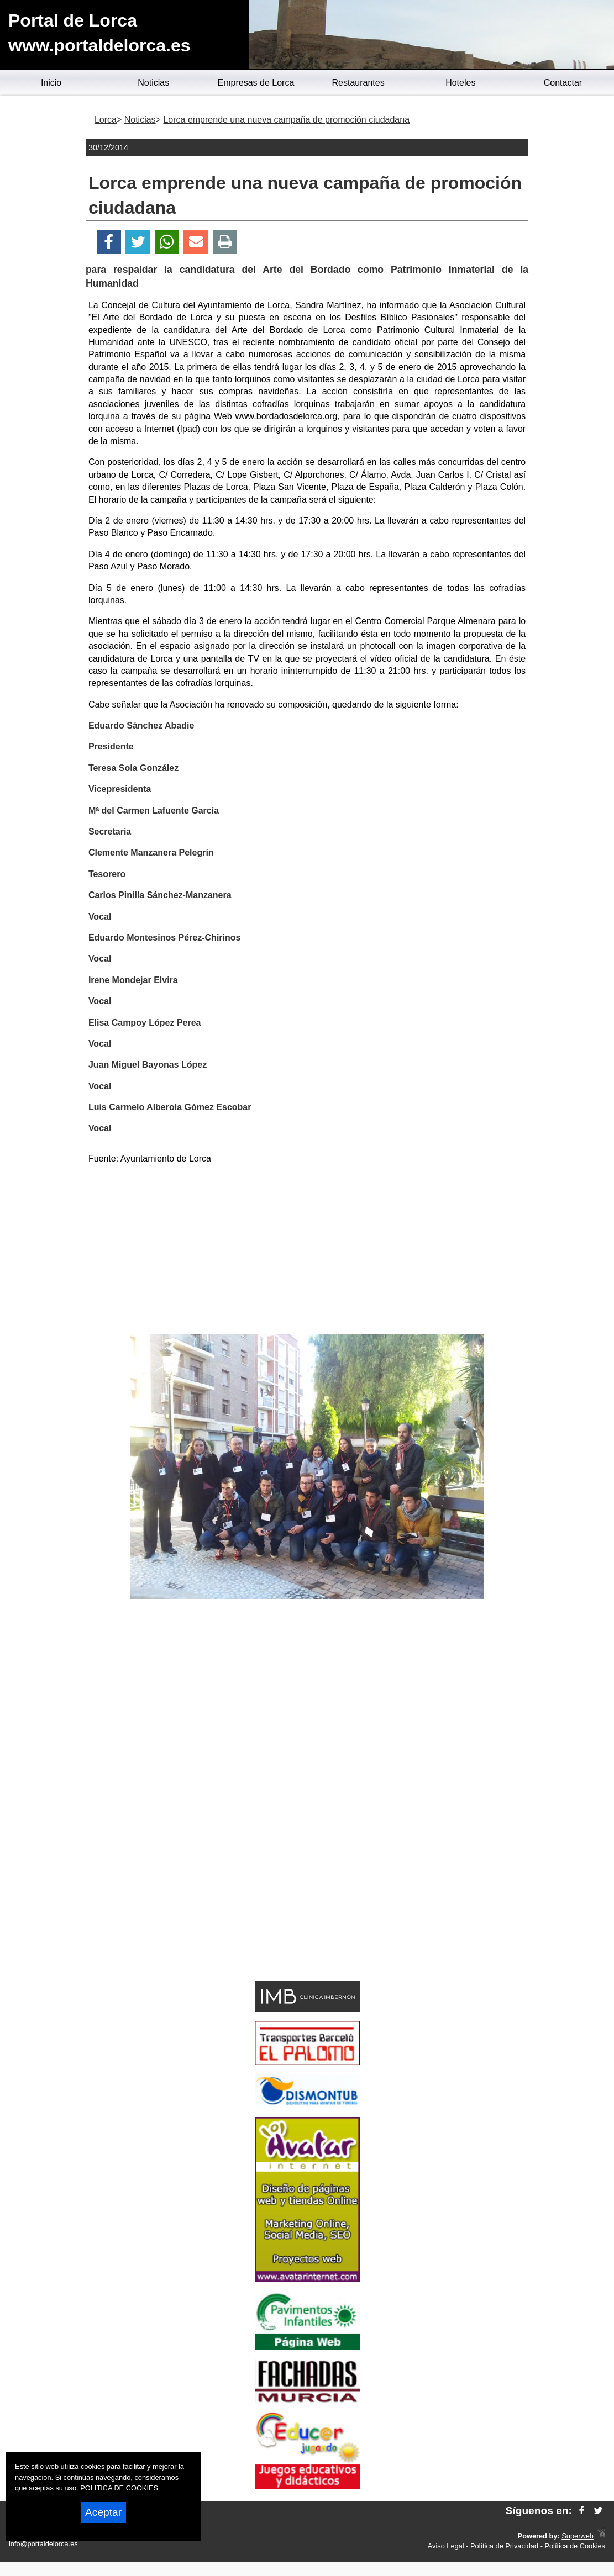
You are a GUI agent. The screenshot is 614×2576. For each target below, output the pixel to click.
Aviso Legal (446, 2546)
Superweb (577, 2536)
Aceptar (103, 2512)
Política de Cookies (574, 2546)
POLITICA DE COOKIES (119, 2488)
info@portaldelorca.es (43, 2544)
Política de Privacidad (504, 2546)
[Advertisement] (307, 1251)
